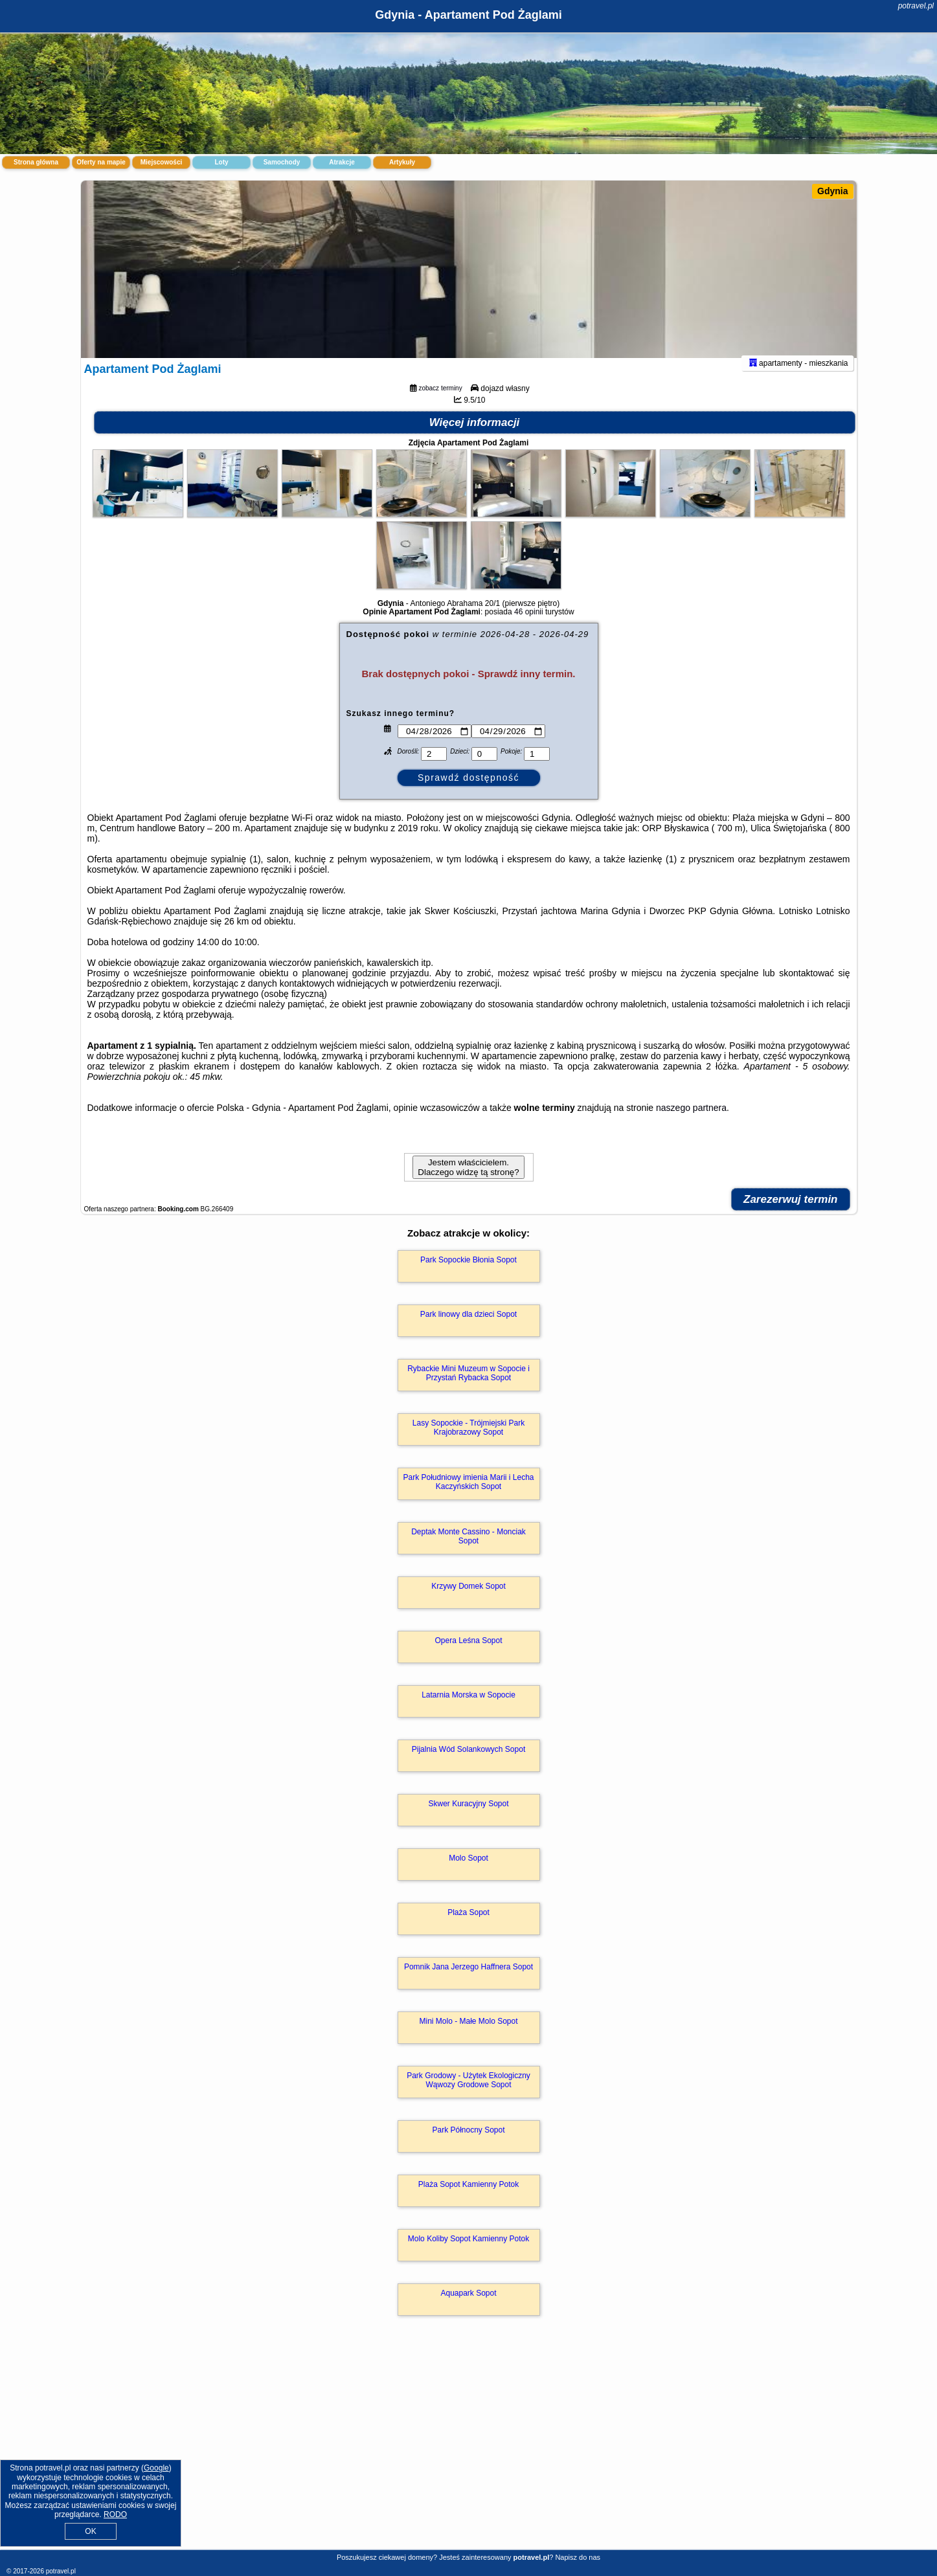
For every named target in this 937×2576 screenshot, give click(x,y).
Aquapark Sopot (468, 2309)
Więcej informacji (474, 439)
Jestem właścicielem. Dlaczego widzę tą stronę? (468, 1184)
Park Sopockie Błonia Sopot (468, 1276)
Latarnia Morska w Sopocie (468, 1711)
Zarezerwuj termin (790, 1216)
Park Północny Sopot (468, 2146)
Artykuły (402, 162)
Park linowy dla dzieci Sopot (468, 1331)
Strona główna (36, 162)
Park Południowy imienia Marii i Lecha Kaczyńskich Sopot (468, 1499)
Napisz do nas (577, 2557)
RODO (115, 2514)
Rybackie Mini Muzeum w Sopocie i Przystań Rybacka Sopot (468, 1390)
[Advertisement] (468, 2454)
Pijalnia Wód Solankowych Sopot (468, 1766)
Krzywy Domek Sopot (468, 1602)
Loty (221, 162)
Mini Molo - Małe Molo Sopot (468, 2038)
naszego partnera (691, 1124)
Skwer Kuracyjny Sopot (468, 1820)
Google (156, 2467)
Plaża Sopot (468, 1929)
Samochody (282, 162)
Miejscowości (161, 162)
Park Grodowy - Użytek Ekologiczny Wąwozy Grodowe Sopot (468, 2097)
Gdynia (832, 191)
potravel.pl (916, 5)
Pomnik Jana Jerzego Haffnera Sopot (468, 1983)
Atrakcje (341, 162)
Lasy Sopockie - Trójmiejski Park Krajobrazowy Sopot (468, 1444)
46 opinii (528, 628)
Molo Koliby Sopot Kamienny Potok (468, 2255)
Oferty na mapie (101, 162)
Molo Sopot (468, 1874)
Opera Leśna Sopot (468, 1657)
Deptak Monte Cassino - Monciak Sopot (468, 1553)
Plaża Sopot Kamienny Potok (468, 2201)
